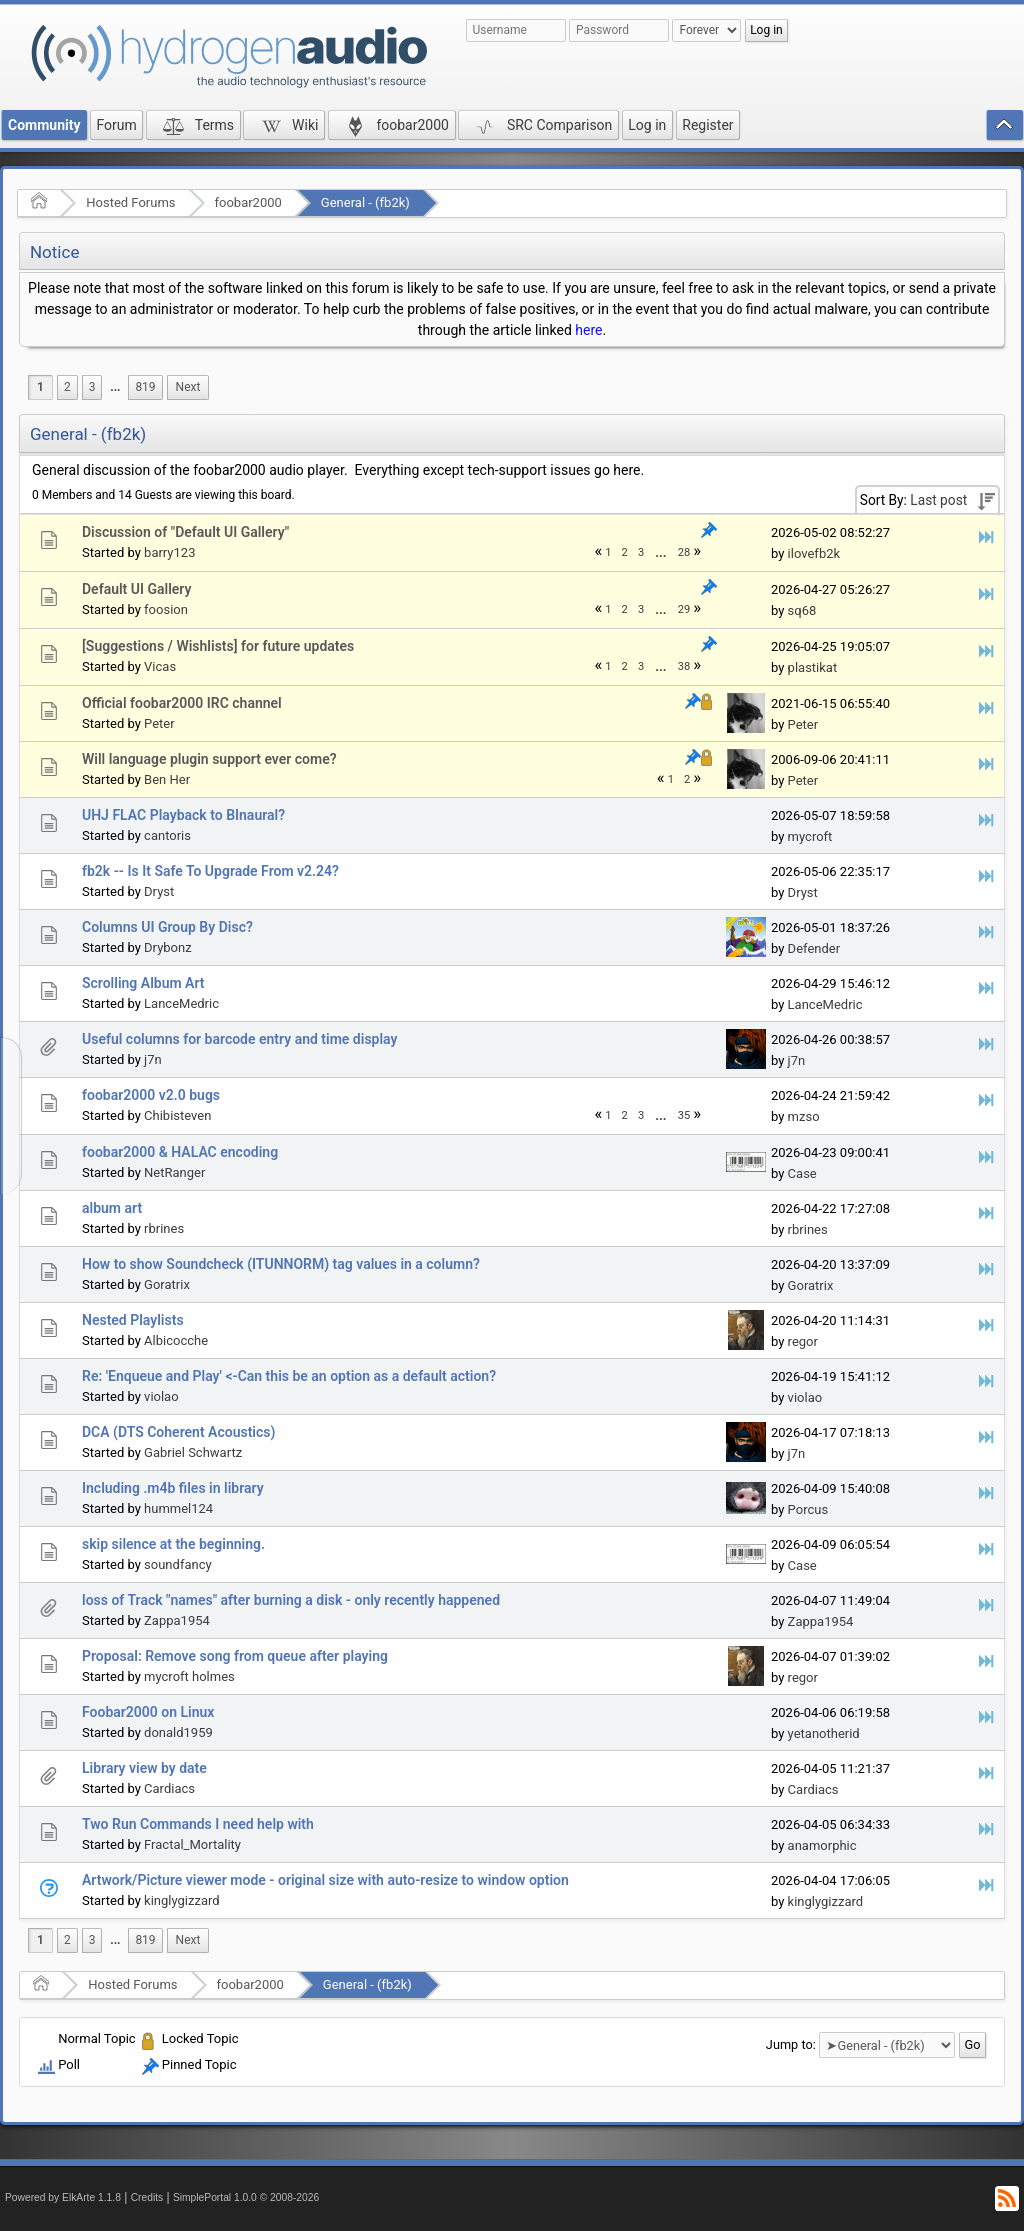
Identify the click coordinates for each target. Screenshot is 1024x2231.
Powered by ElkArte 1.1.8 (63, 2197)
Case (802, 1173)
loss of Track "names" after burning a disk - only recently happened (291, 1600)
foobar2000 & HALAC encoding (180, 1152)
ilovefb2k (814, 553)
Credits (147, 2197)
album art (112, 1208)
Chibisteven (177, 1115)
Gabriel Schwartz (193, 1452)
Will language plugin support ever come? (209, 759)
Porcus (808, 1509)
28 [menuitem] (684, 552)
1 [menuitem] (40, 387)
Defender (814, 948)
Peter (159, 723)
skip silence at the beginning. (173, 1544)
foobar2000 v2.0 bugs (151, 1095)
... (115, 387)
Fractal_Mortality (192, 1844)
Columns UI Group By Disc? (167, 927)
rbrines (164, 1228)
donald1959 (178, 1732)
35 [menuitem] (684, 1115)
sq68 (802, 610)
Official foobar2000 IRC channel (182, 703)
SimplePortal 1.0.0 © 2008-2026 (246, 2197)
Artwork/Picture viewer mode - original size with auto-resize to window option (325, 1880)
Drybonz (168, 947)
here (588, 330)
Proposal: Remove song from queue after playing (235, 1656)
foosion (166, 609)
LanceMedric (181, 1003)
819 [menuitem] (145, 387)
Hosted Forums (130, 202)
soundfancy (178, 1564)
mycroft (810, 836)
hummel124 (178, 1508)
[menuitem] (115, 387)
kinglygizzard (182, 1900)
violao (161, 1396)
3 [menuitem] (92, 387)
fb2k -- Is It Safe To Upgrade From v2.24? (210, 871)
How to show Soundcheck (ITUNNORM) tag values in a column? (281, 1264)
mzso (804, 1116)
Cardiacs (169, 1788)
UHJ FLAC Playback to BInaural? (183, 815)
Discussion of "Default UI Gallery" (185, 532)
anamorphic (822, 1845)
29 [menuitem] (684, 609)
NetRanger (174, 1172)
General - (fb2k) (365, 202)
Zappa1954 (177, 1620)
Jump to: (791, 2044)
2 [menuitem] (67, 387)
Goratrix (167, 1284)
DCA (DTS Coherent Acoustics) (178, 1432)
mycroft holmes (189, 1676)
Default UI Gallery (136, 589)
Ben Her (167, 779)
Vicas (160, 666)
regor (803, 1341)
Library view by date (144, 1768)
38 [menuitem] (684, 666)
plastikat (813, 667)
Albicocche (176, 1340)
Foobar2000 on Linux (148, 1712)
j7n (153, 1059)
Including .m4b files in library (173, 1488)
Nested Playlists (133, 1320)
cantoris (167, 835)
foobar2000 (248, 202)
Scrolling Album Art (143, 983)
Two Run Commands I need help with (198, 1824)
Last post (938, 500)
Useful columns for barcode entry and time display (239, 1039)
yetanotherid (824, 1733)
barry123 (169, 552)
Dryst (159, 891)
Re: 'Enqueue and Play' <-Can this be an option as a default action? (289, 1376)
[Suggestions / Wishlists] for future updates (218, 646)
